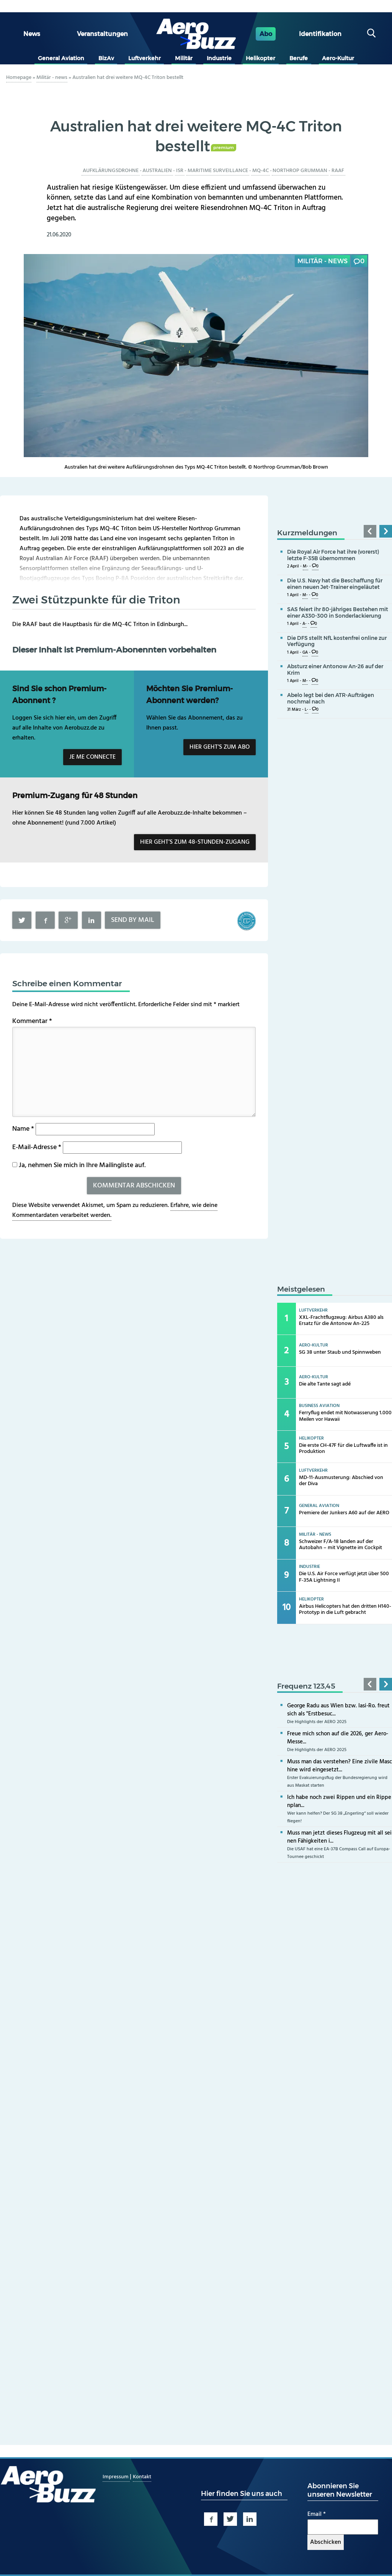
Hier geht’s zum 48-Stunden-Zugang (195, 842)
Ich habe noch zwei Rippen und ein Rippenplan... (339, 1801)
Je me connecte (92, 757)
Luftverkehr (144, 58)
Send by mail (132, 920)
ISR (179, 170)
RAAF (338, 170)
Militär (184, 58)
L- (306, 710)
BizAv (106, 58)
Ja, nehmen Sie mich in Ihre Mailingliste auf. (78, 1165)
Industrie (219, 58)
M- (305, 566)
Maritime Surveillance (218, 170)
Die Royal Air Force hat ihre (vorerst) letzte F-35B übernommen (333, 555)
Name (23, 1129)
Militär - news (51, 77)
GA (305, 652)
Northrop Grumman (300, 170)
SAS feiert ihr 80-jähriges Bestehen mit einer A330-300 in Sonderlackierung (337, 612)
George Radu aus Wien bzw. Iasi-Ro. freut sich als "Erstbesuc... (338, 1709)
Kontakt (142, 2477)
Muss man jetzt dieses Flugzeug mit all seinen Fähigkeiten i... (339, 1837)
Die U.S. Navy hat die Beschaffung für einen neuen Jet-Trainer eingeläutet (334, 583)
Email (316, 2514)
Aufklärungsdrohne (111, 170)
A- (304, 624)
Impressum (116, 2477)
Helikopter (260, 58)
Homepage (18, 77)
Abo (266, 34)
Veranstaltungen (102, 34)
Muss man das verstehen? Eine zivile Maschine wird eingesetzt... (339, 1765)
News (31, 34)
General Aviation (61, 58)
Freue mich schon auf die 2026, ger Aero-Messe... (337, 1737)
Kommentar (32, 1021)
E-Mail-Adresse (36, 1147)
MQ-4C (260, 170)
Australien (157, 170)
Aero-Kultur (338, 58)
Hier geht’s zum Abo (219, 747)
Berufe (298, 58)
